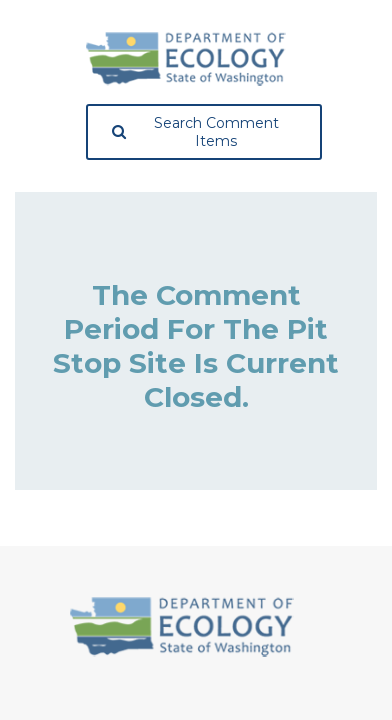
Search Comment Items (195, 132)
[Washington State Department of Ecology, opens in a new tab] (186, 59)
